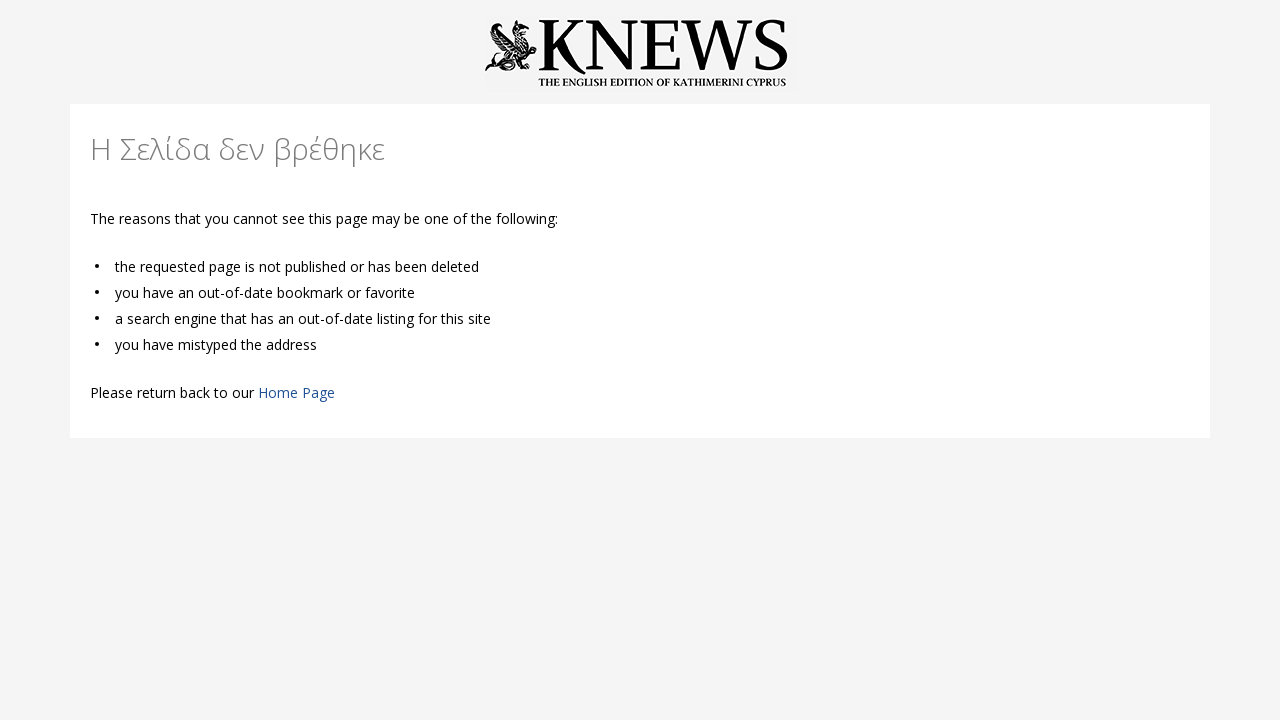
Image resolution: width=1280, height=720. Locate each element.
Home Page (296, 392)
